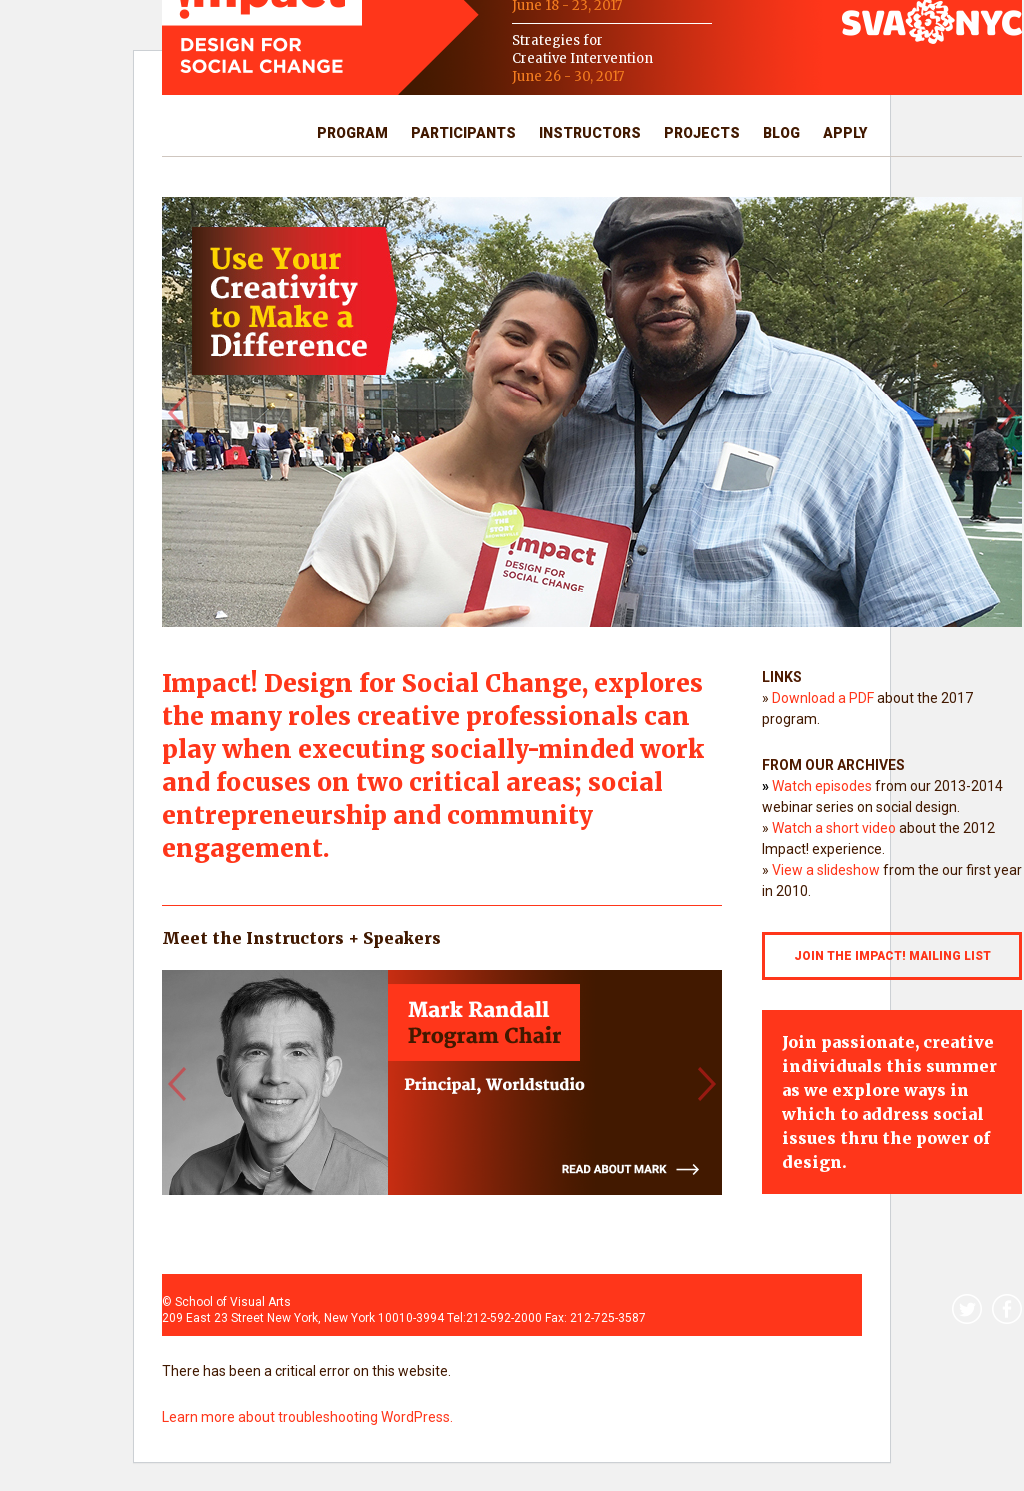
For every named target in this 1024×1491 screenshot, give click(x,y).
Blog (781, 133)
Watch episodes (822, 786)
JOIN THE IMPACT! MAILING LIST (892, 956)
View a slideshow (826, 870)
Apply (845, 133)
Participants (463, 133)
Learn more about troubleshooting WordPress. (307, 1417)
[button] (176, 412)
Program (352, 133)
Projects (702, 133)
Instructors (590, 133)
